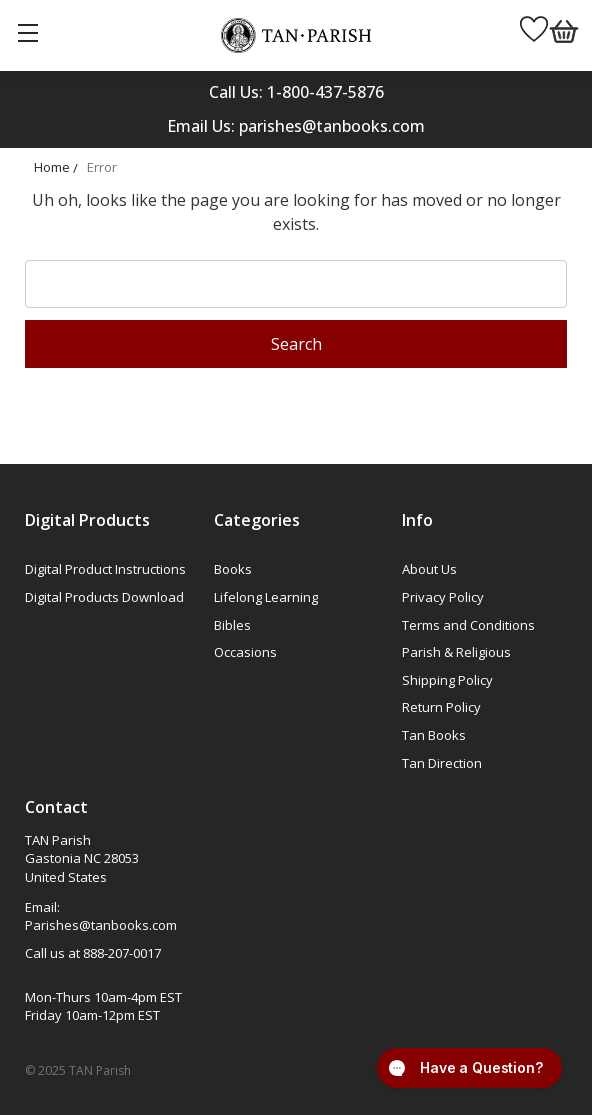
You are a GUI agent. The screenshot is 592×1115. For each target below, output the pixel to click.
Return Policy (441, 707)
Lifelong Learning (266, 597)
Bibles (232, 625)
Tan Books (434, 735)
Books (233, 569)
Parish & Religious (456, 652)
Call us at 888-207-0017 (93, 953)
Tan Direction (442, 763)
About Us (429, 569)
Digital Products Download (104, 597)
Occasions (245, 652)
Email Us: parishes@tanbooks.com (296, 126)
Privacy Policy (443, 597)
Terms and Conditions (468, 625)
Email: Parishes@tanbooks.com (101, 916)
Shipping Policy (447, 680)
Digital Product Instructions (105, 569)
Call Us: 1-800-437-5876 (296, 92)
